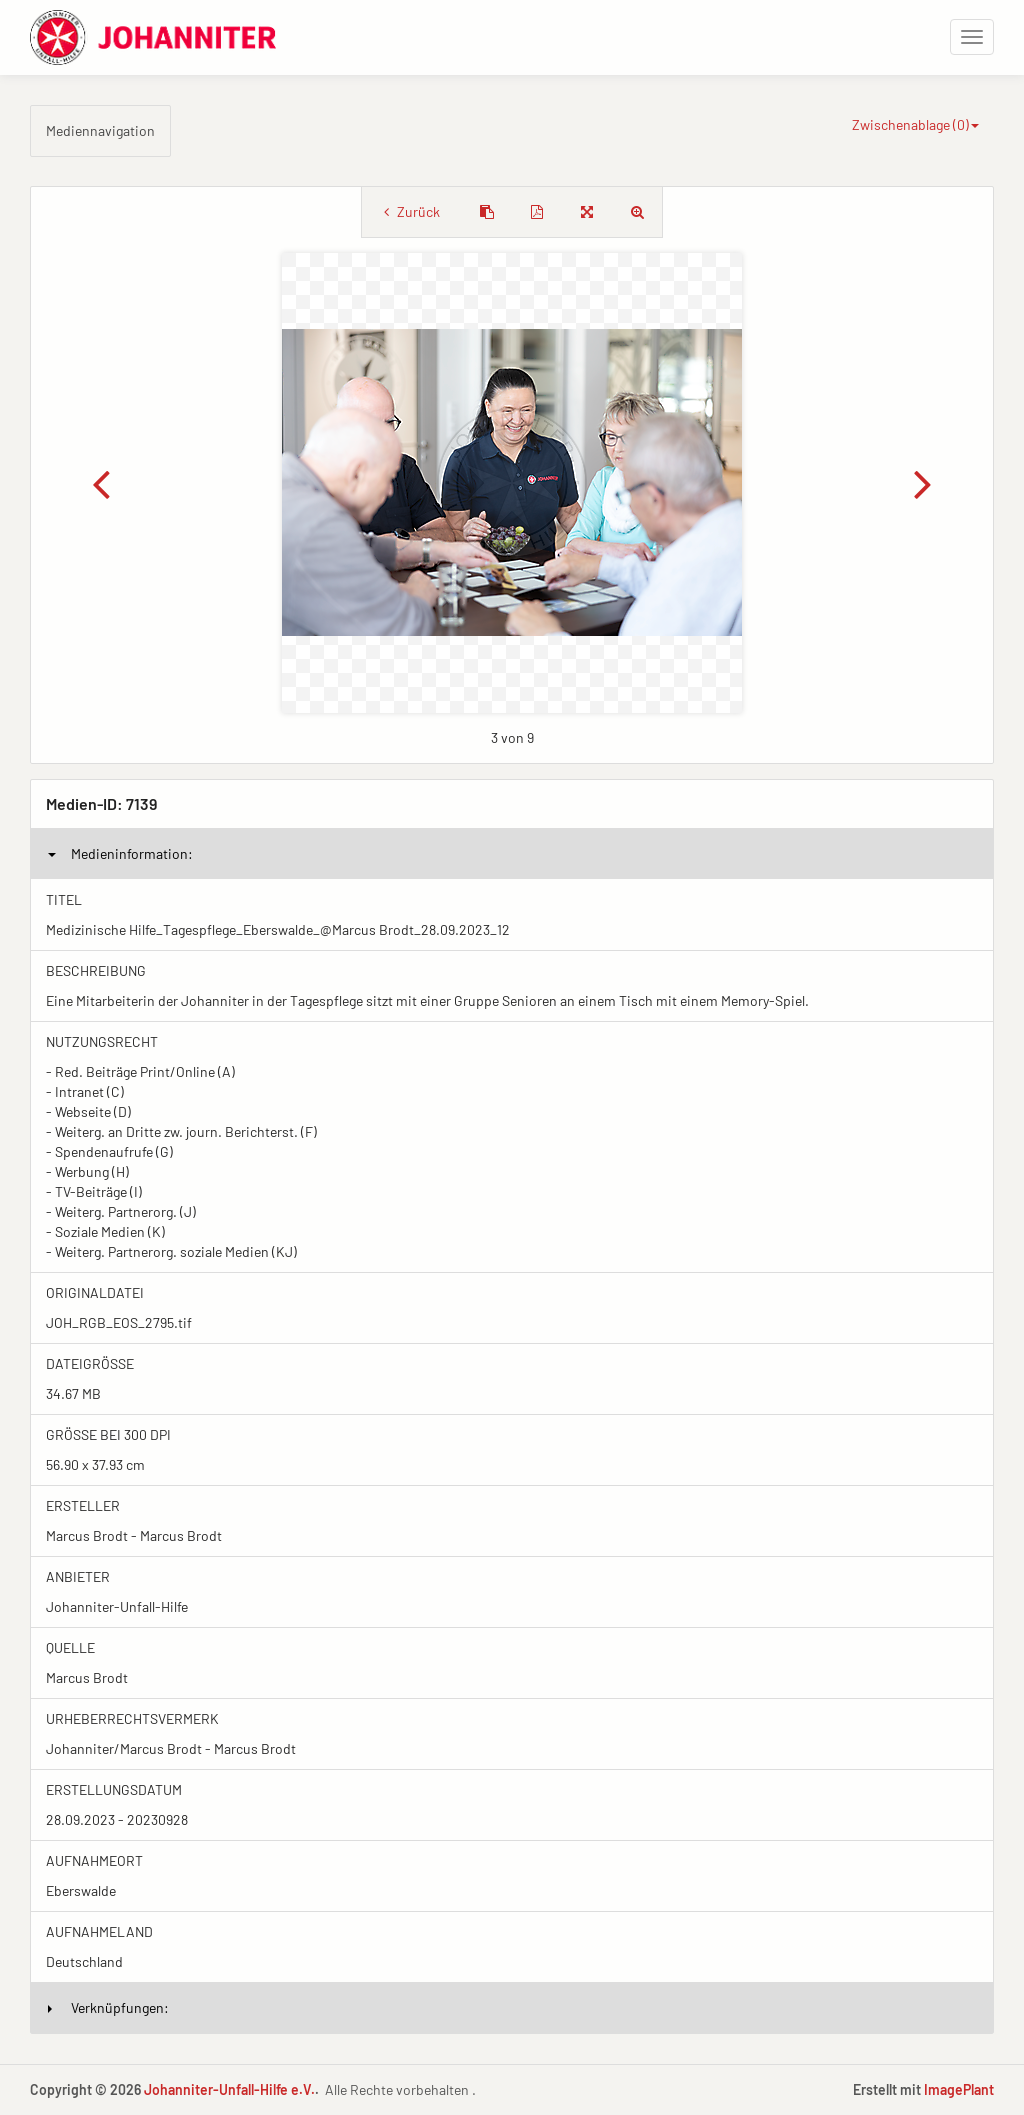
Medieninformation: (120, 853)
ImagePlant (959, 2089)
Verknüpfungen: (108, 2007)
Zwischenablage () (915, 124)
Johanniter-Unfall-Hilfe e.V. (229, 2089)
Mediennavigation (100, 130)
